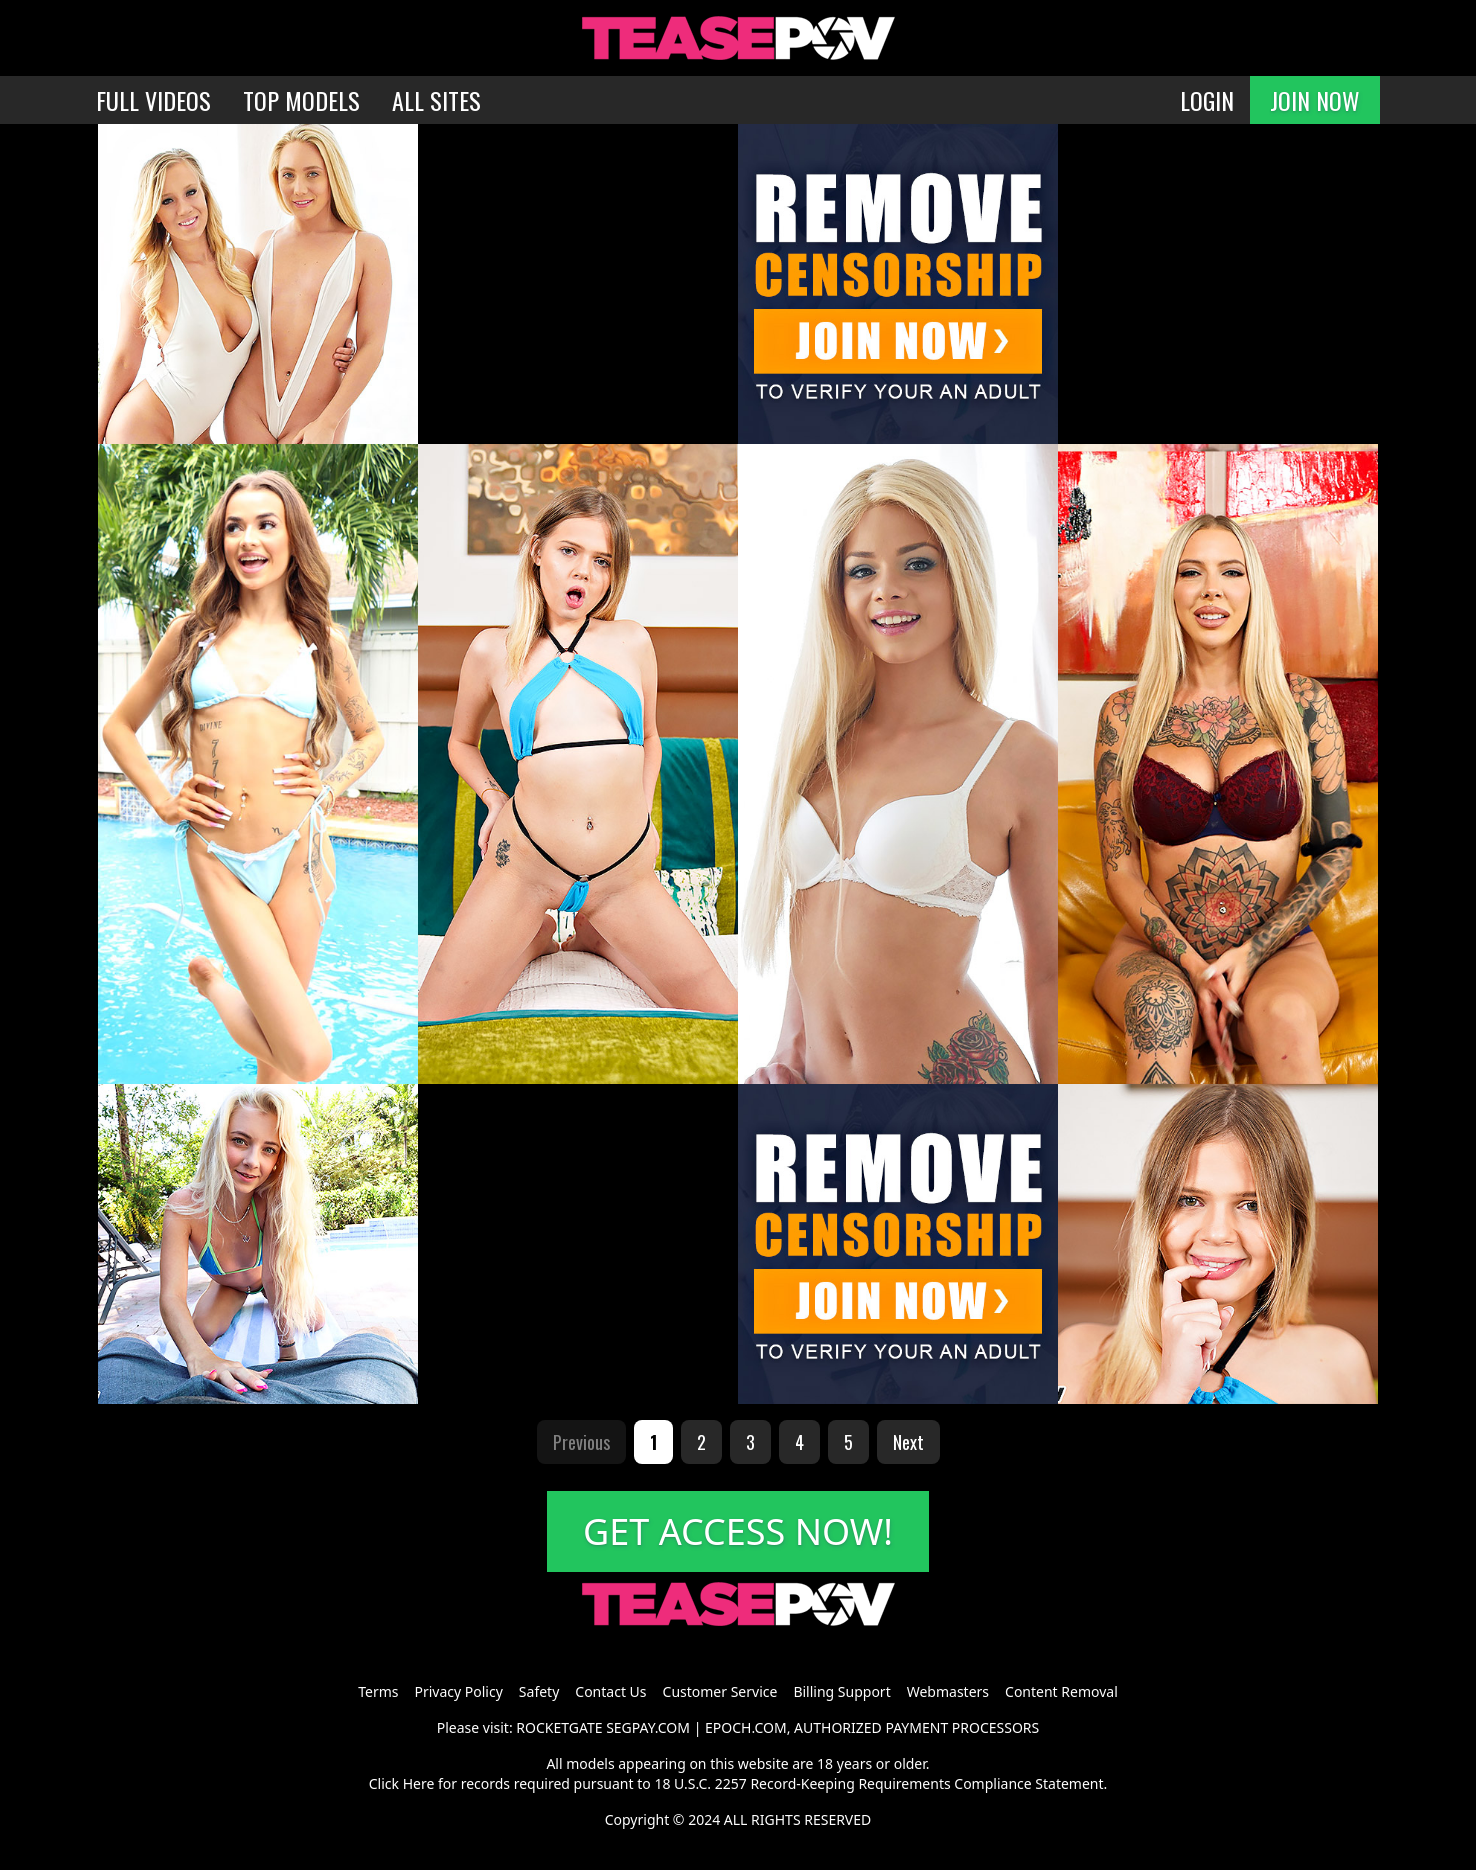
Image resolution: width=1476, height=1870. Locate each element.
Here (419, 1783)
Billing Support (841, 1691)
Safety (539, 1691)
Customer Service (720, 1691)
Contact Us (610, 1691)
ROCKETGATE (559, 1727)
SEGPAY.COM (648, 1727)
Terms (378, 1691)
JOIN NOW (1315, 100)
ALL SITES (436, 100)
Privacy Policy (458, 1691)
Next (908, 1442)
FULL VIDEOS (153, 100)
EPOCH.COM (746, 1727)
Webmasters (948, 1691)
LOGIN (1207, 100)
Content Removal (1061, 1691)
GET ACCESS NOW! (738, 1531)
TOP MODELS (301, 100)
